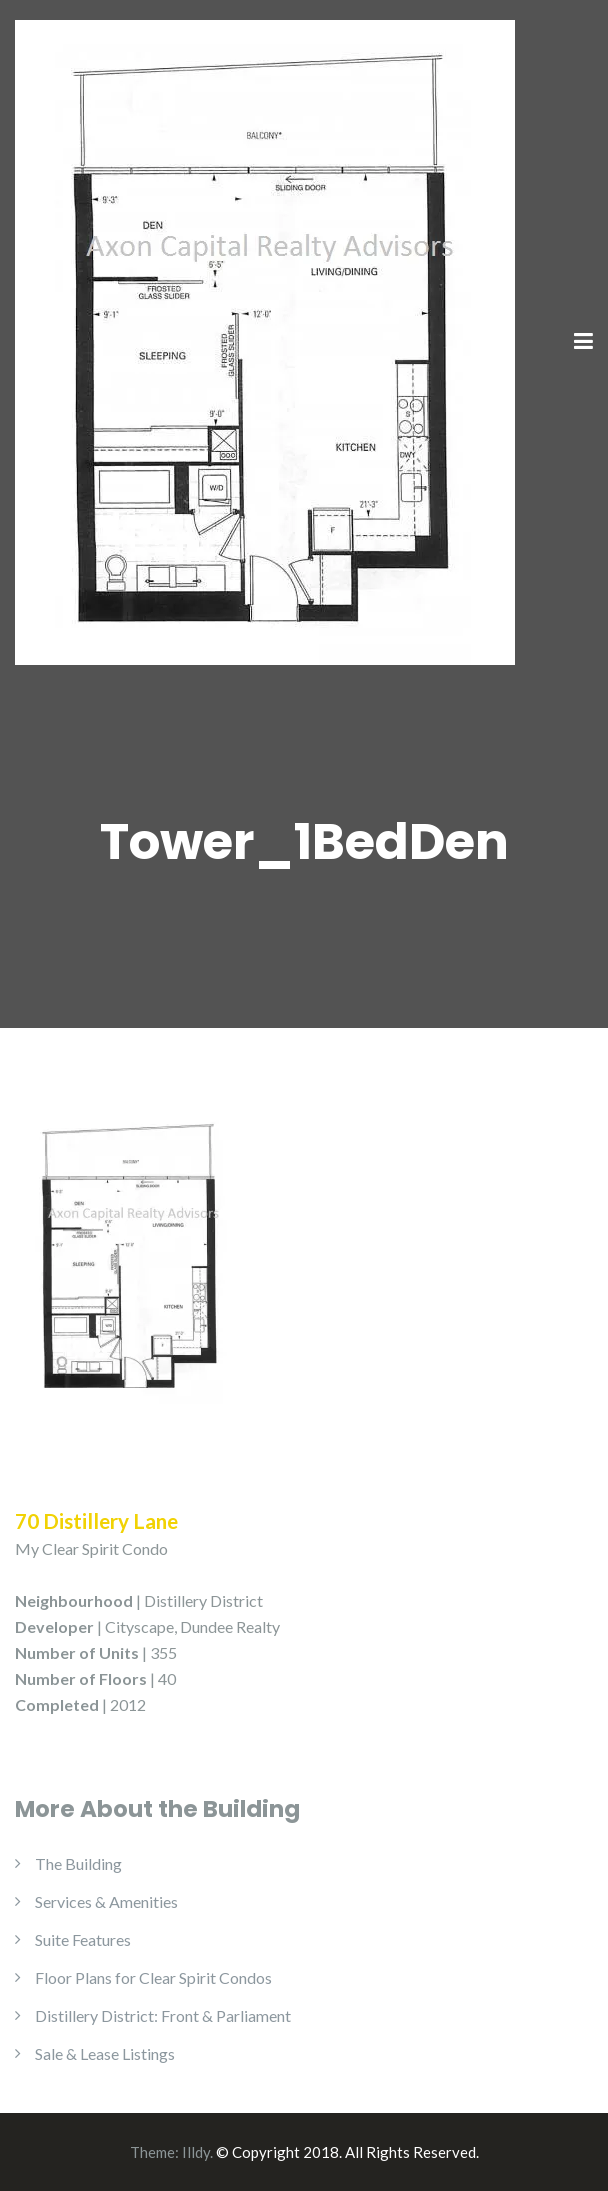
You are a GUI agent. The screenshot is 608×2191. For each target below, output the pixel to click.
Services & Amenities (106, 1901)
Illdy (196, 2152)
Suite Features (83, 1939)
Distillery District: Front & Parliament (163, 2015)
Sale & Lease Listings (105, 2053)
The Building (78, 1863)
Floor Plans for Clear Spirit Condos (153, 1977)
